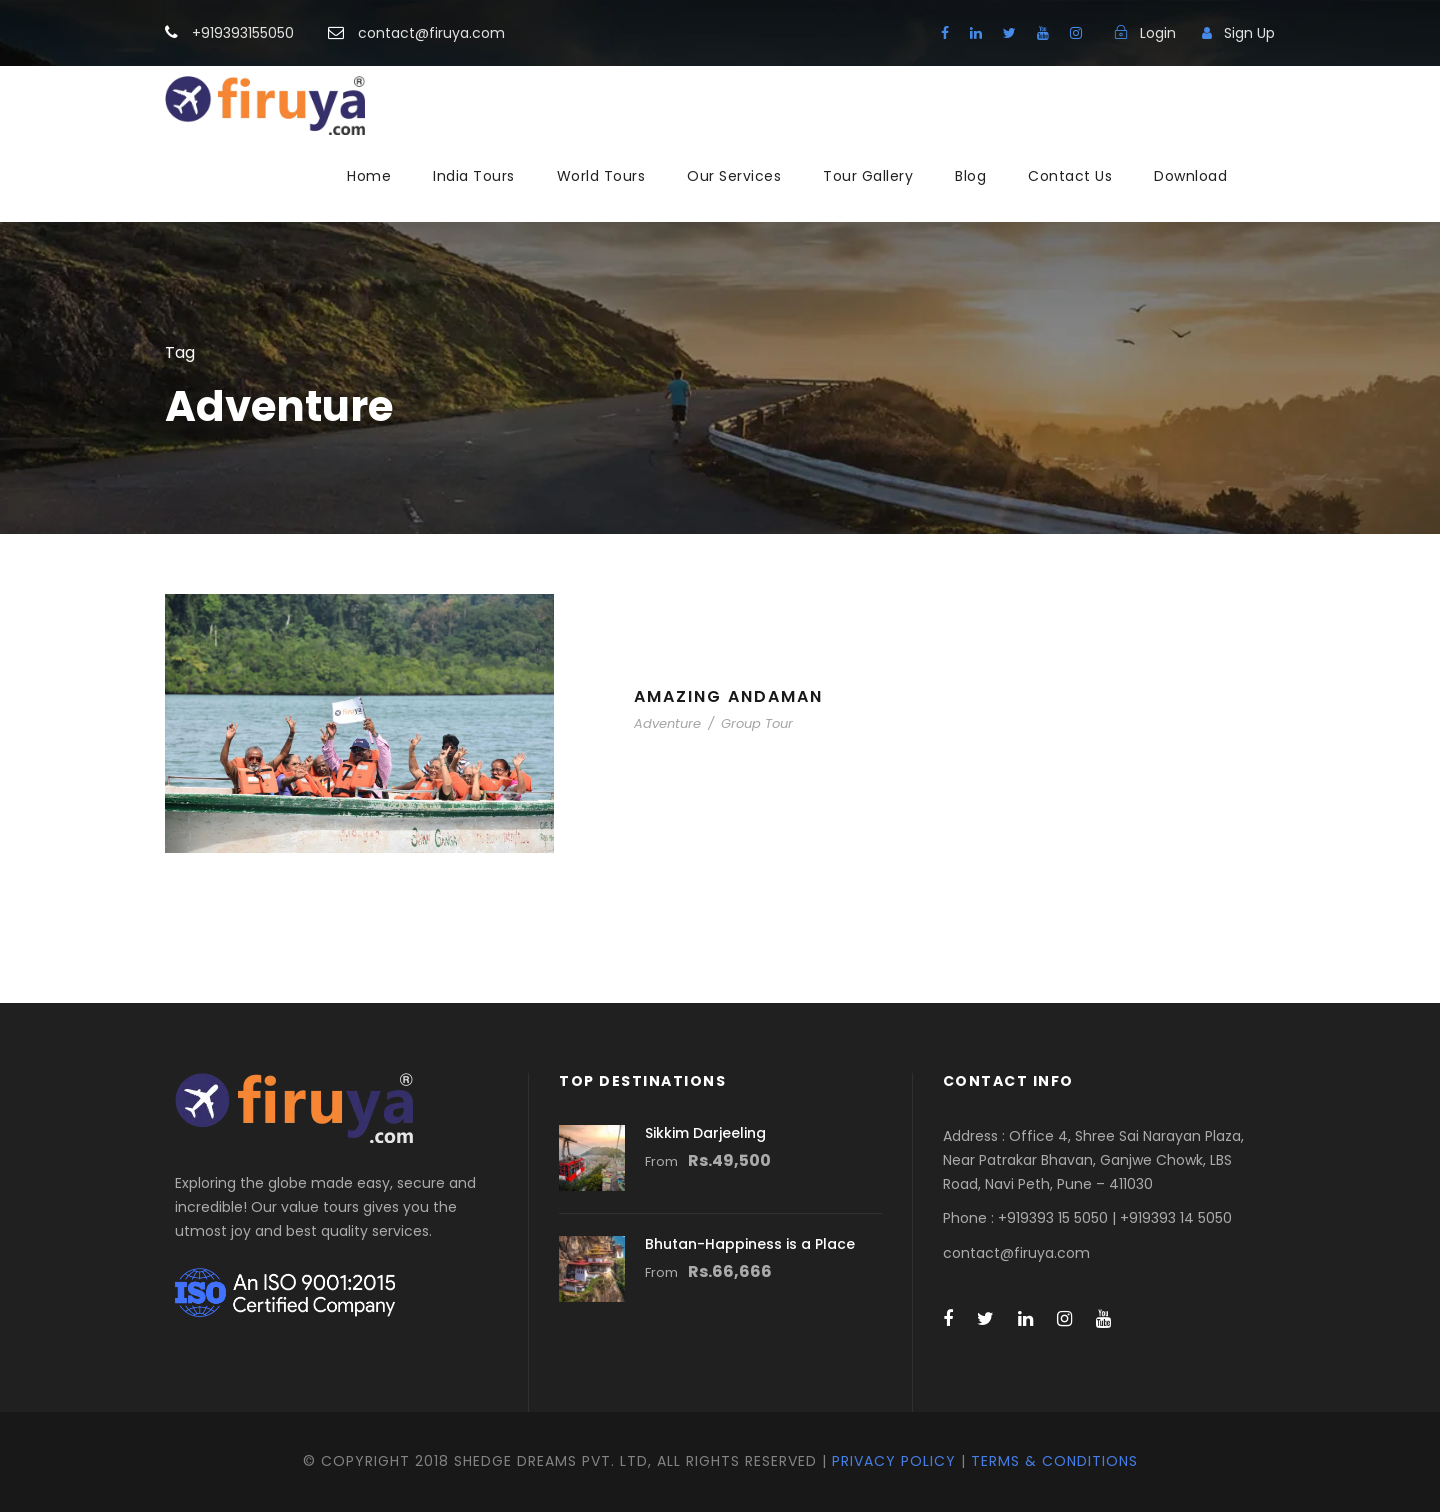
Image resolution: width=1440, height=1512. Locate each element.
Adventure (667, 723)
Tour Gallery (868, 176)
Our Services (734, 176)
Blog (970, 176)
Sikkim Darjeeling (705, 1133)
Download (1190, 176)
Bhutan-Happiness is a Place (750, 1244)
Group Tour (757, 723)
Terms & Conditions (1054, 1461)
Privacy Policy (894, 1461)
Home (369, 176)
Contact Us (1070, 176)
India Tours (474, 176)
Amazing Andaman (728, 696)
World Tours (601, 176)
